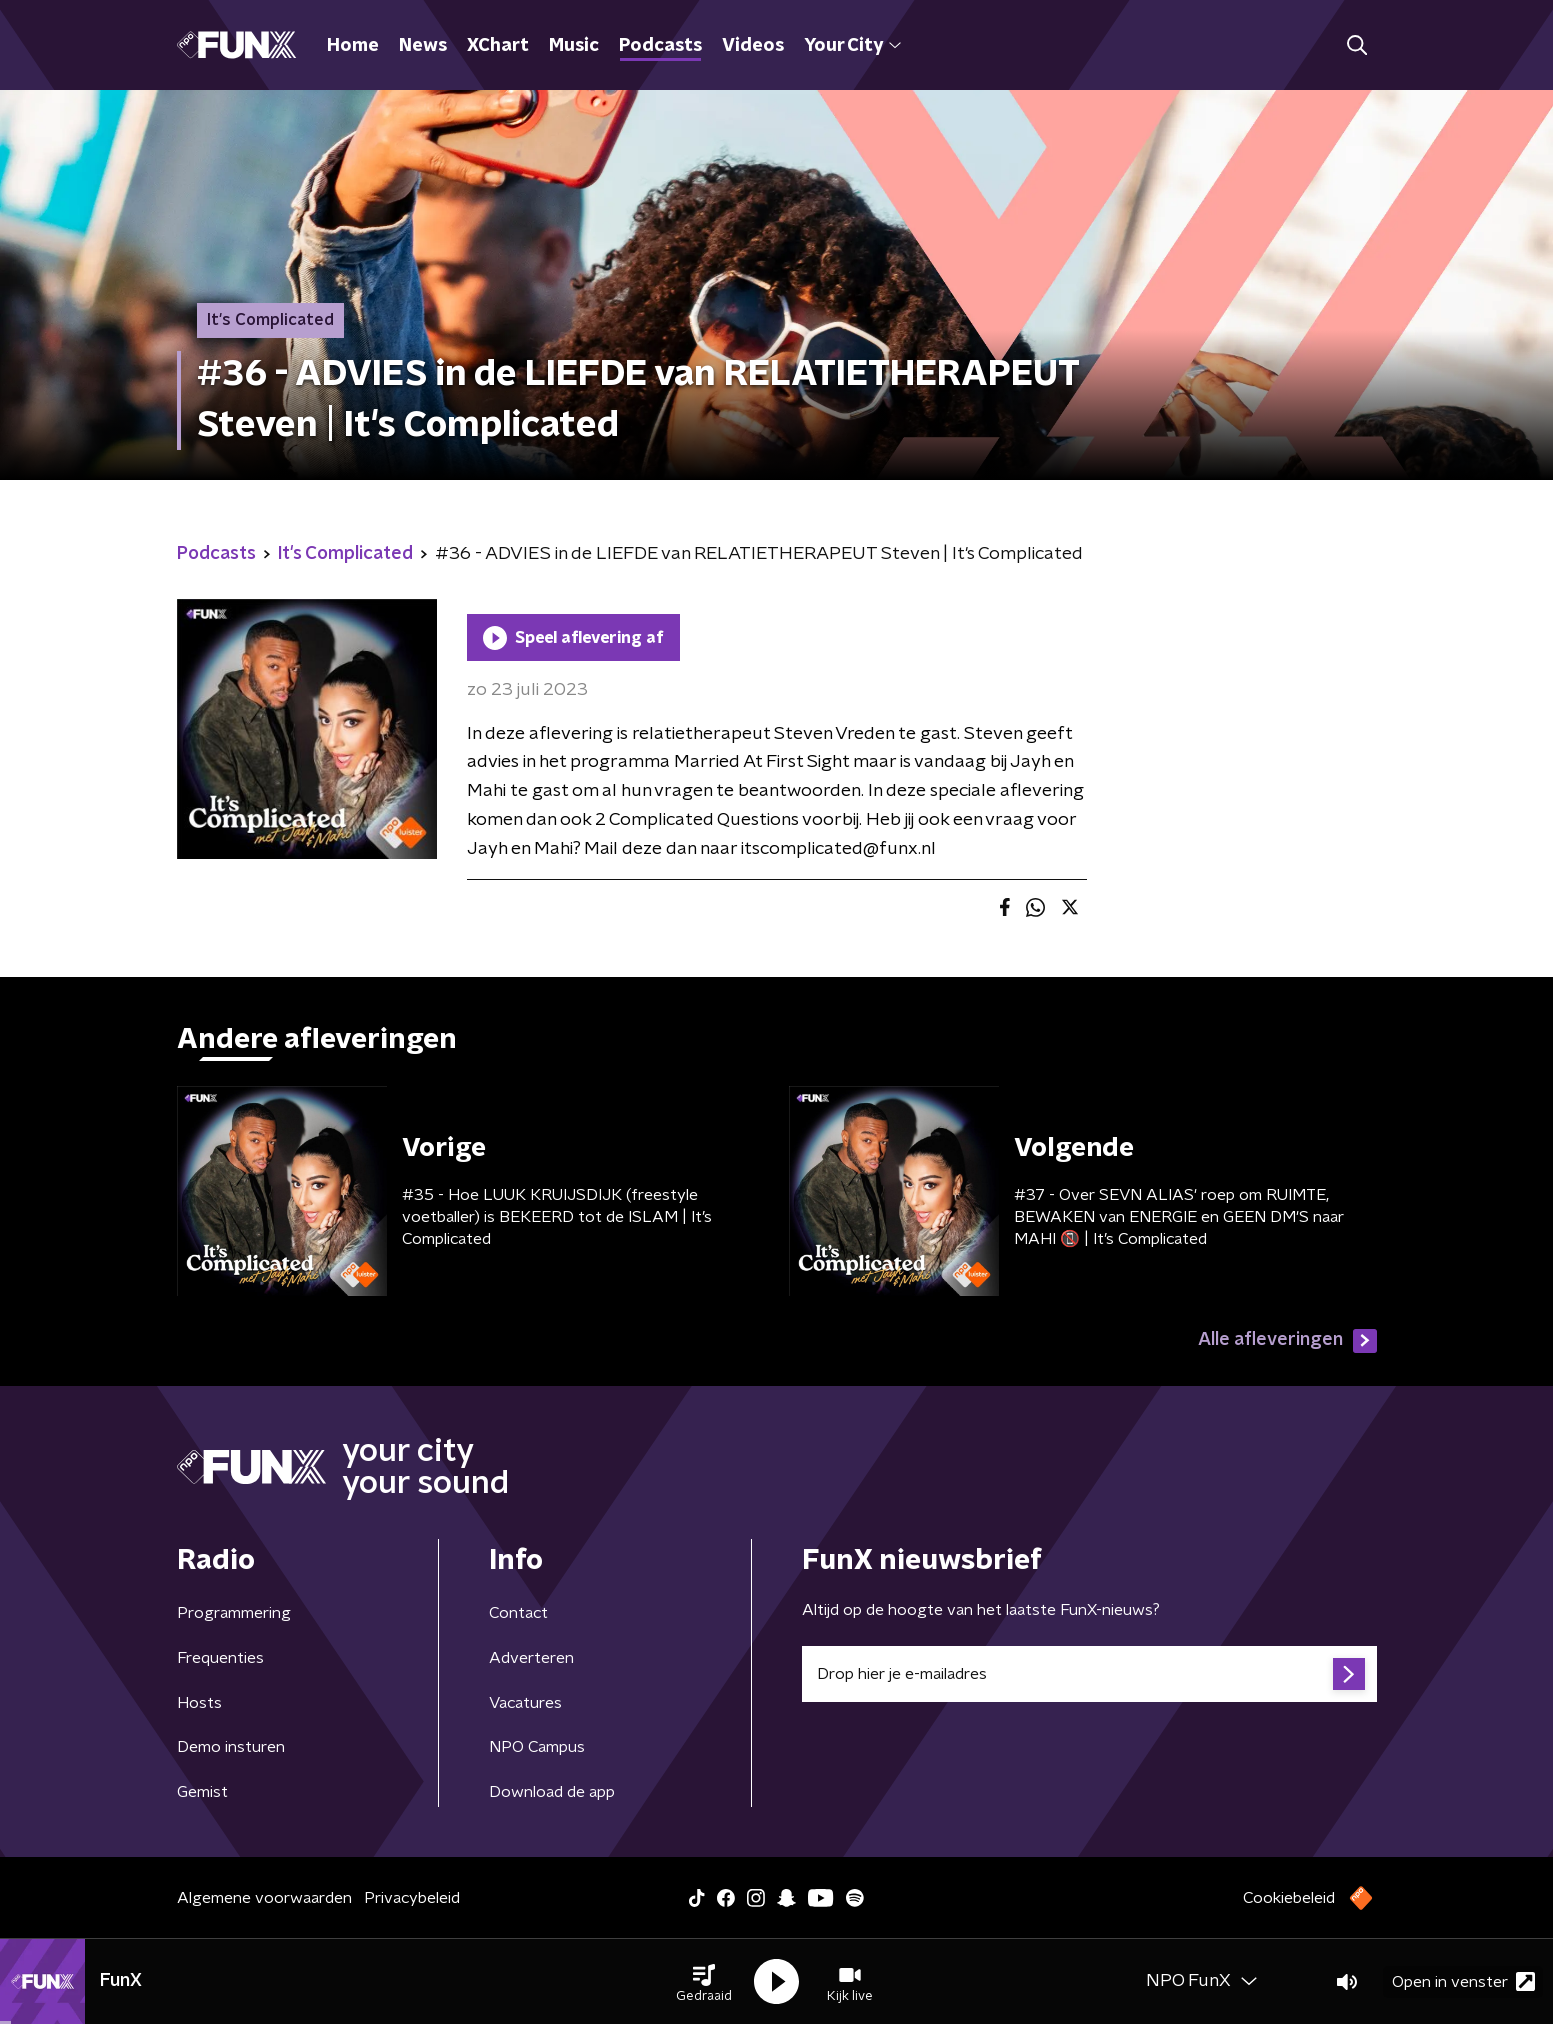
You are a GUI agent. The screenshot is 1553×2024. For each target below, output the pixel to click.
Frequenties (220, 1658)
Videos (753, 46)
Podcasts (660, 46)
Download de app (552, 1792)
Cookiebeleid (1289, 1898)
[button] (704, 1982)
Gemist (202, 1792)
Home (353, 46)
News (423, 46)
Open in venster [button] (1463, 1981)
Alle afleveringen (1287, 1341)
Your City (852, 46)
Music (574, 46)
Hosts (199, 1703)
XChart (498, 46)
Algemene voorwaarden (264, 1898)
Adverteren (531, 1658)
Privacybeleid (412, 1898)
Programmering (234, 1613)
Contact (518, 1613)
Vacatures (525, 1703)
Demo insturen (231, 1747)
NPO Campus (537, 1747)
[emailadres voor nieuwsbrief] (1089, 1674)
